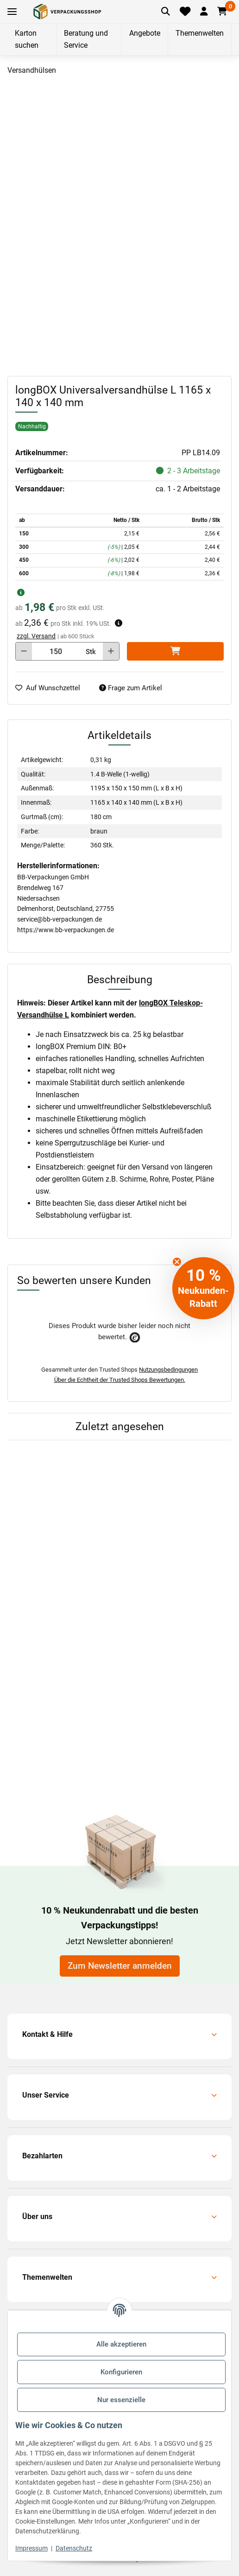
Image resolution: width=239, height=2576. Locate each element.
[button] (203, 11)
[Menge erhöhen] (111, 651)
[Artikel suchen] (166, 11)
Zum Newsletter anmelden (120, 1966)
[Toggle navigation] (12, 12)
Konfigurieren (121, 2372)
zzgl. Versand (36, 636)
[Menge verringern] (24, 651)
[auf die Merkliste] (51, 688)
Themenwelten (200, 33)
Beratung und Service (86, 39)
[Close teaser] (177, 1261)
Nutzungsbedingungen (168, 1369)
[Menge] (55, 651)
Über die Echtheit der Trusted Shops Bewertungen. (119, 1379)
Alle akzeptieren (121, 2344)
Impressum (31, 2548)
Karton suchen (26, 39)
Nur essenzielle (121, 2400)
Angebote (144, 33)
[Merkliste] (185, 11)
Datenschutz (74, 2548)
